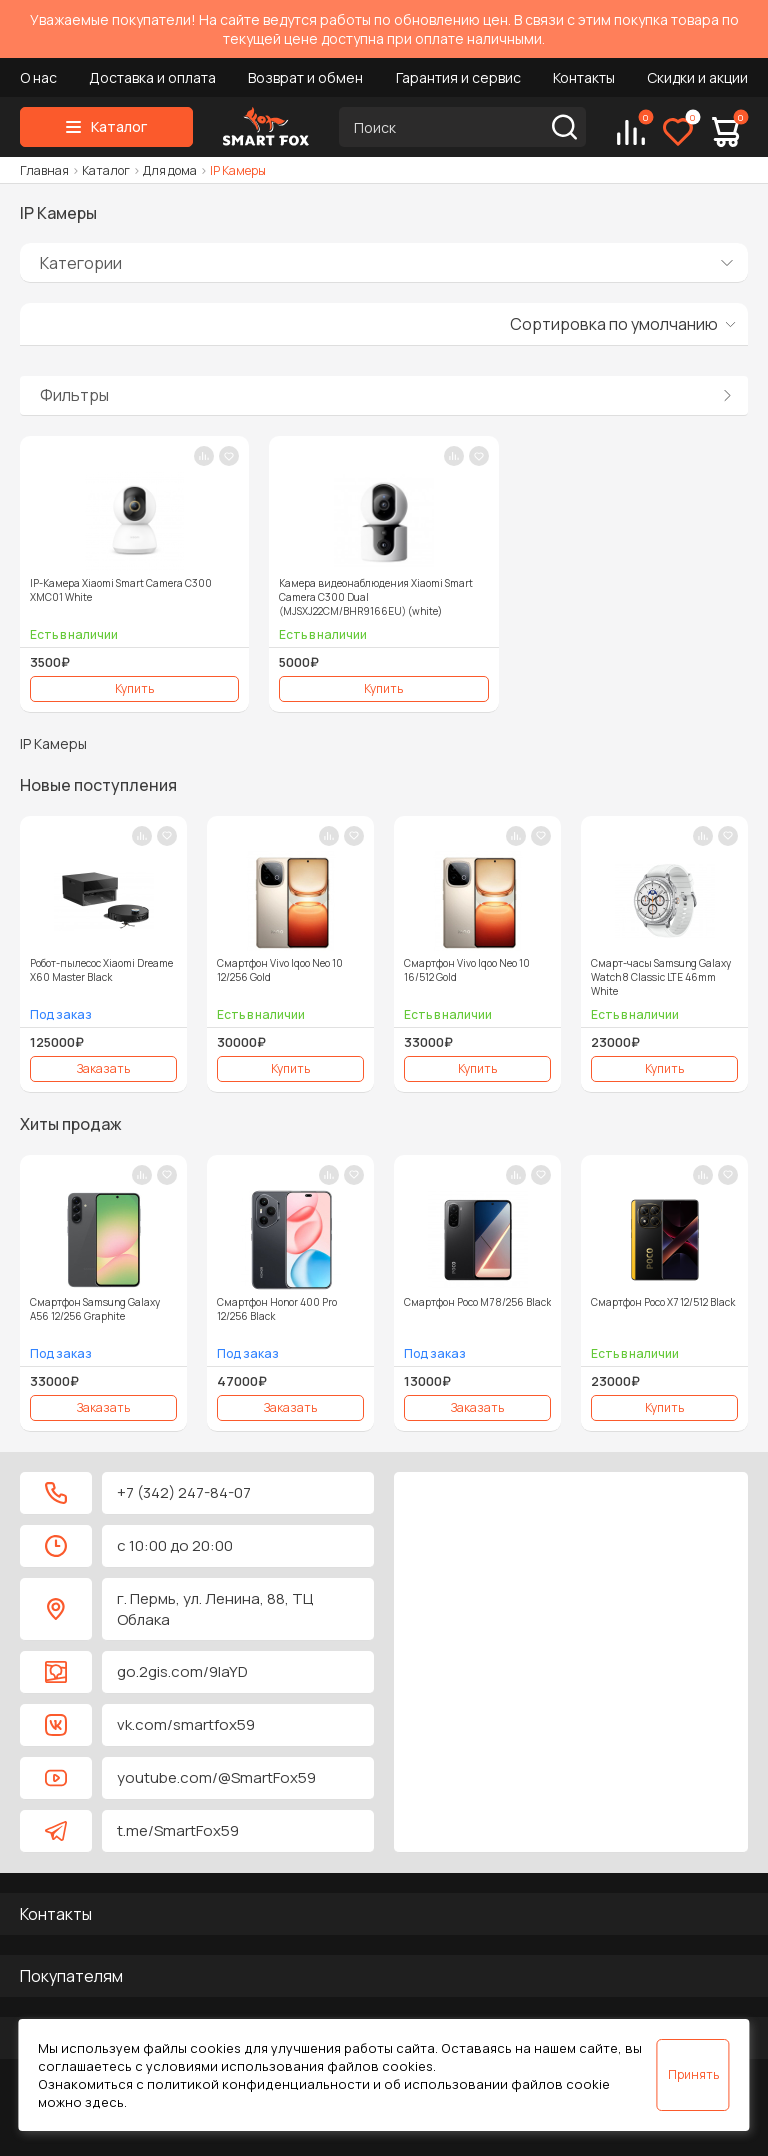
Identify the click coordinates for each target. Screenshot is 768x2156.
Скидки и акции (697, 77)
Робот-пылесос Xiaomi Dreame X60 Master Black (101, 970)
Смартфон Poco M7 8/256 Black (477, 1302)
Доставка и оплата (152, 77)
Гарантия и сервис (458, 77)
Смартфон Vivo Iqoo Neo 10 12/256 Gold (280, 970)
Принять (693, 2074)
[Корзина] (726, 132)
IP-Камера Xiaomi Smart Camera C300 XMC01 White (121, 590)
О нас (38, 77)
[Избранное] (678, 132)
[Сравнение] (631, 132)
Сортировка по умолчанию (614, 324)
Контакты (584, 77)
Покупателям (71, 1976)
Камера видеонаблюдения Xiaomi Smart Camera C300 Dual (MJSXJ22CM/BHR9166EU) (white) (376, 597)
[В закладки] (229, 456)
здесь (104, 2102)
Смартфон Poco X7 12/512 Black (663, 1302)
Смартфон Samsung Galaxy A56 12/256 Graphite (95, 1309)
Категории (81, 263)
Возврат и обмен (305, 77)
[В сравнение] (204, 456)
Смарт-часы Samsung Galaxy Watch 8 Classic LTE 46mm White (661, 977)
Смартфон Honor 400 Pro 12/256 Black (277, 1309)
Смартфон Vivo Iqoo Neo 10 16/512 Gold (467, 970)
